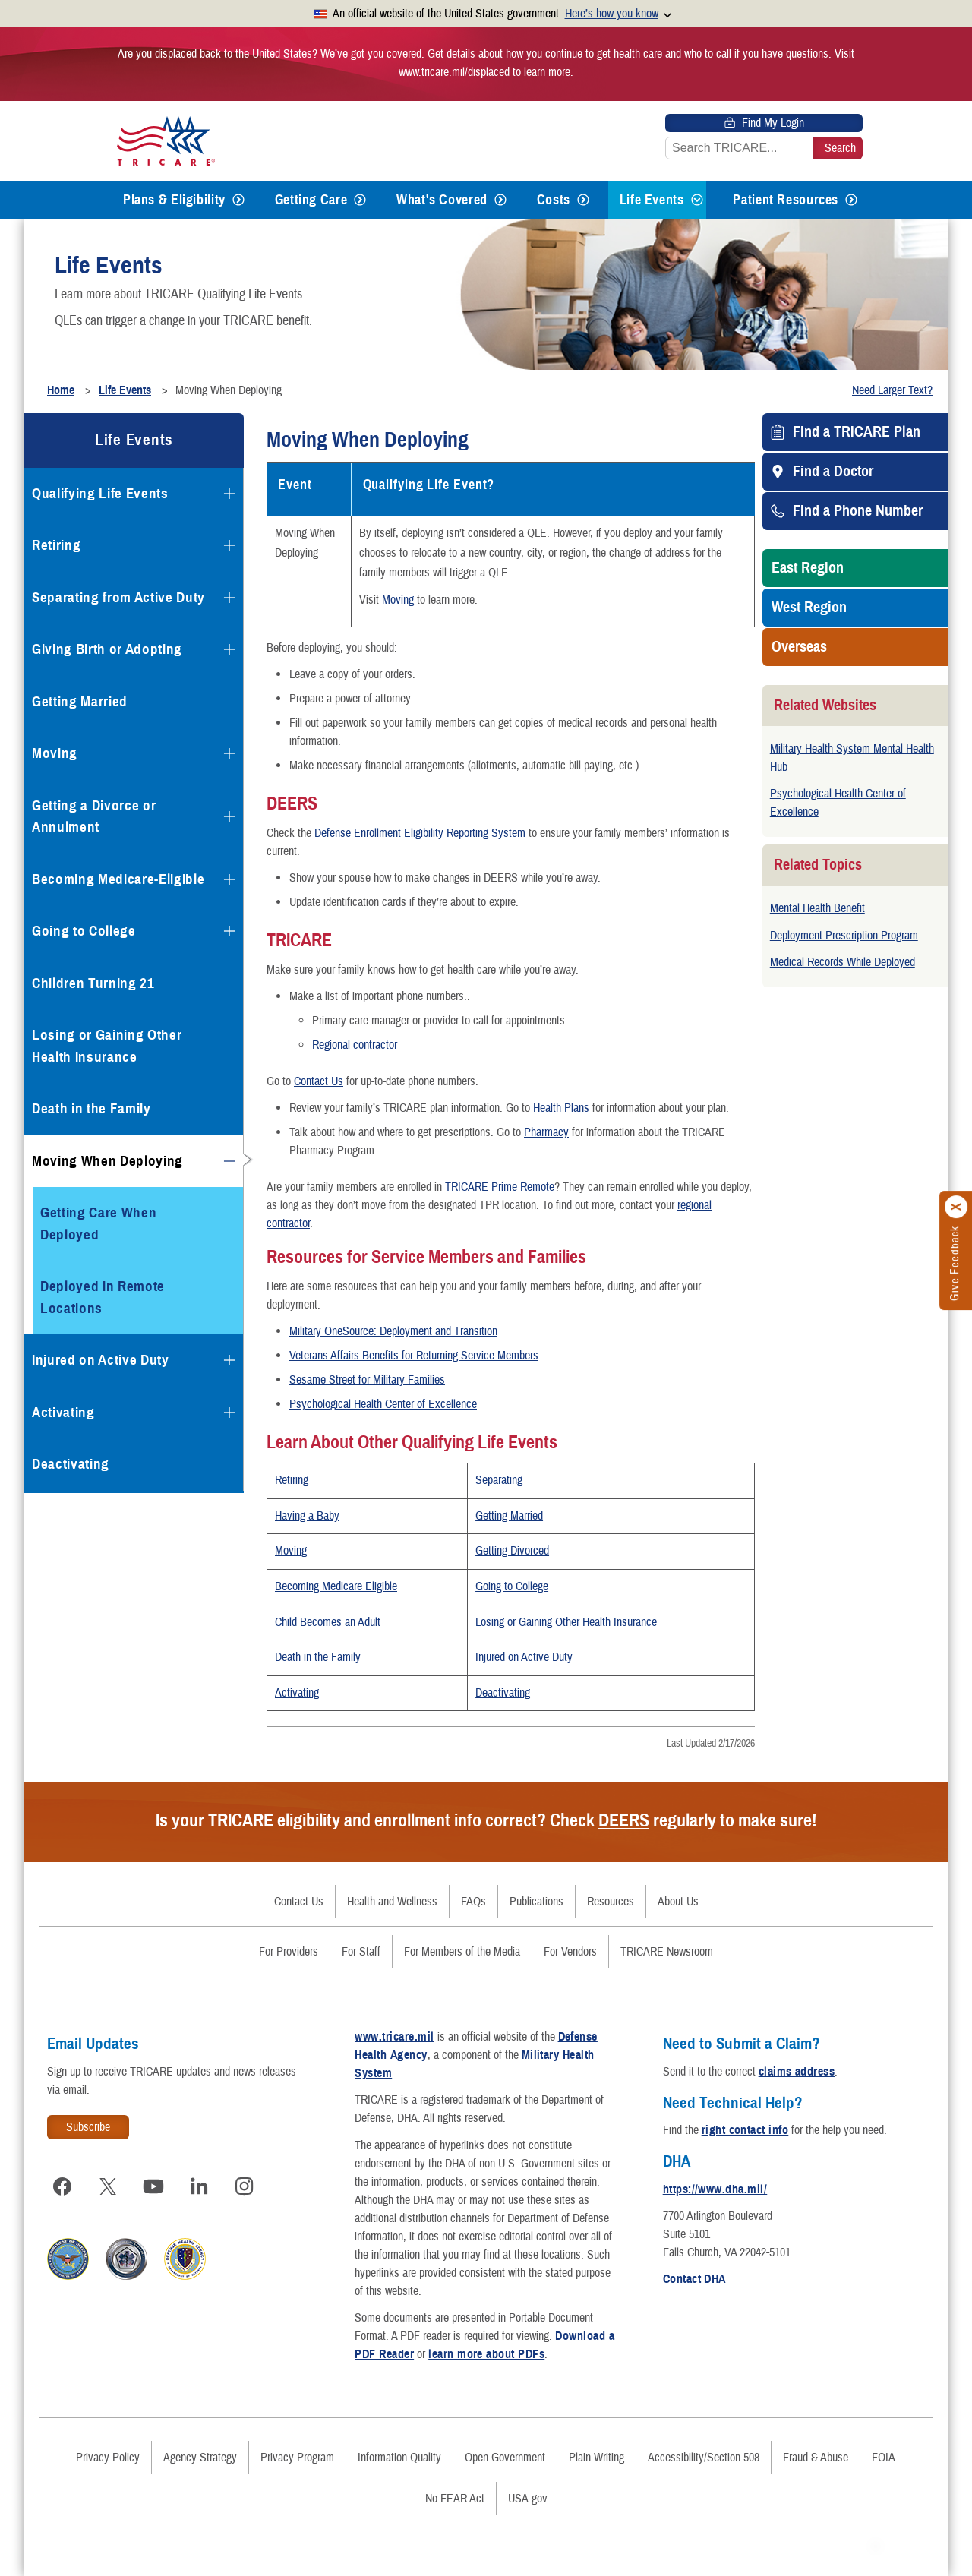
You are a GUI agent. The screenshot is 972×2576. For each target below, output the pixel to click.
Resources (610, 1901)
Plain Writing (596, 2457)
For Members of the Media (462, 1951)
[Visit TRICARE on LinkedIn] (199, 2186)
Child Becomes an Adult (327, 1622)
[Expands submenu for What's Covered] (500, 200)
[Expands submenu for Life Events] (697, 200)
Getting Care (311, 199)
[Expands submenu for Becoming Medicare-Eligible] (229, 879)
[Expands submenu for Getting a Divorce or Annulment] (229, 816)
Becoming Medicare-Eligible (118, 879)
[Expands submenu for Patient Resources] (851, 200)
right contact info (745, 2130)
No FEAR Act (454, 2498)
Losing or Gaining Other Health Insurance (566, 1622)
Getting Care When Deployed (98, 1223)
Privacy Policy (108, 2457)
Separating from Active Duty (118, 597)
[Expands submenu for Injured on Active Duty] (229, 1360)
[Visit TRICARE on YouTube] (153, 2186)
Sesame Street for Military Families (367, 1379)
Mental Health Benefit (817, 908)
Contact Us (318, 1081)
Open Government (505, 2457)
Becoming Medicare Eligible (336, 1586)
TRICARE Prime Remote (499, 1187)
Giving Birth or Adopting (107, 649)
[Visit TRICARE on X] (108, 2186)
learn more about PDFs (486, 2354)
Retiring (291, 1480)
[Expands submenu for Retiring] (229, 545)
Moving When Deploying (107, 1161)
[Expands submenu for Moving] (229, 753)
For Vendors (570, 1951)
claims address (797, 2071)
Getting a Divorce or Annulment (94, 816)
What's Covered (442, 199)
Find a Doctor (833, 471)
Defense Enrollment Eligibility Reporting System (419, 833)
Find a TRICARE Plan (856, 432)
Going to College (511, 1586)
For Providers (288, 1951)
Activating (297, 1692)
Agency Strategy (200, 2457)
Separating (498, 1480)
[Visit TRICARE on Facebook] (62, 2186)
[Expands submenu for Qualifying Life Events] (229, 493)
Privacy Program (297, 2457)
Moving (398, 600)
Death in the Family (318, 1657)
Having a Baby (307, 1515)
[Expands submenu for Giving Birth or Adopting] (229, 649)
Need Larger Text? (892, 390)
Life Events (652, 199)
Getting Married (509, 1515)
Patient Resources (785, 199)
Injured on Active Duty (524, 1657)
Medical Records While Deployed (842, 962)
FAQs (473, 1901)
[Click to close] (956, 1207)
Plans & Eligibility (174, 199)
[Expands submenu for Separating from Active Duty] (229, 597)
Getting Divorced (512, 1550)
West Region (809, 607)
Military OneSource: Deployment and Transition (393, 1331)
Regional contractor (354, 1045)
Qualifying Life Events (100, 493)
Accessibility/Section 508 (703, 2457)
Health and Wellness (392, 1901)
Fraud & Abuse (815, 2457)
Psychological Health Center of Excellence (383, 1404)
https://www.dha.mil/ (715, 2189)
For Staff (361, 1951)
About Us (678, 1901)
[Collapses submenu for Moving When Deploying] (229, 1161)
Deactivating (502, 1692)
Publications (536, 1901)
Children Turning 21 (93, 983)
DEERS (623, 1820)
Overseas (799, 647)
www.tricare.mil (394, 2036)
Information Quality (399, 2457)
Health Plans (561, 1108)
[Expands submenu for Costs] (583, 200)
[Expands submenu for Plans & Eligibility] (238, 200)
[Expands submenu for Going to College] (229, 931)
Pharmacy (546, 1132)
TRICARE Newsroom (666, 1951)
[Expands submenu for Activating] (229, 1412)
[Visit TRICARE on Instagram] (244, 2186)
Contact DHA (694, 2279)
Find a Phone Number (858, 511)
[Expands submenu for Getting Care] (360, 200)
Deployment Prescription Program (844, 935)
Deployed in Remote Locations (102, 1297)
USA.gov (528, 2498)
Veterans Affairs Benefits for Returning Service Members (413, 1355)
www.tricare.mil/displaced (454, 72)
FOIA (883, 2457)
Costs (553, 199)
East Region (808, 568)
